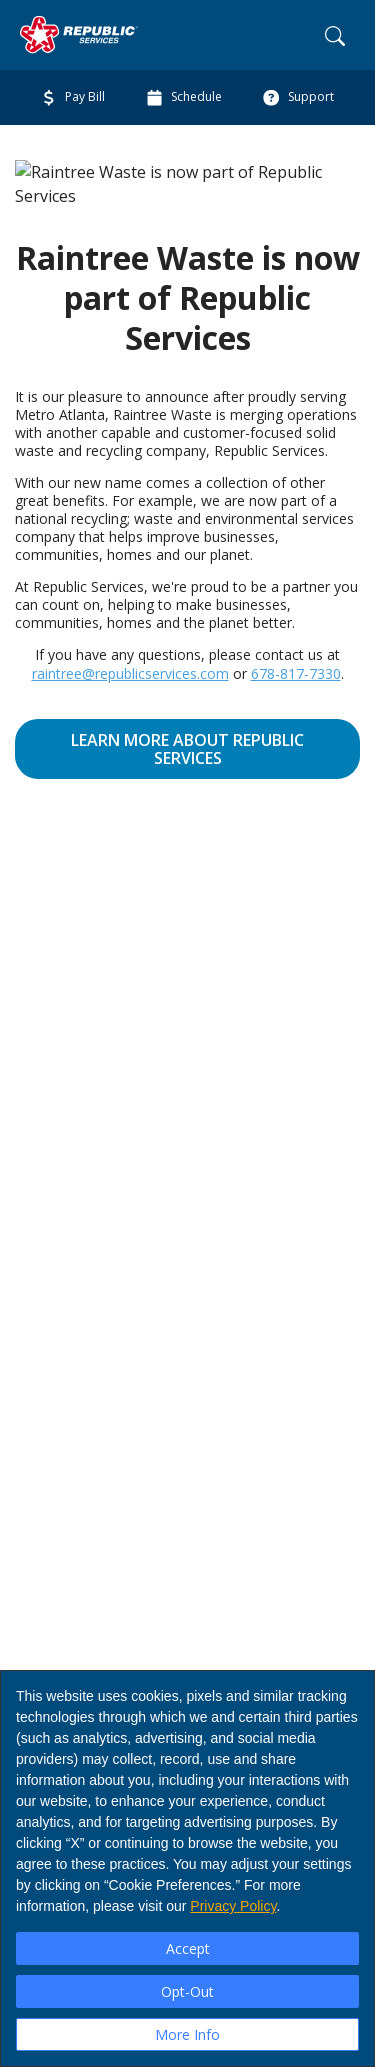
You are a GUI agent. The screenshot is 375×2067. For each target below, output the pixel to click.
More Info (187, 2034)
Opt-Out (187, 1991)
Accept (188, 1948)
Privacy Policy (233, 1906)
